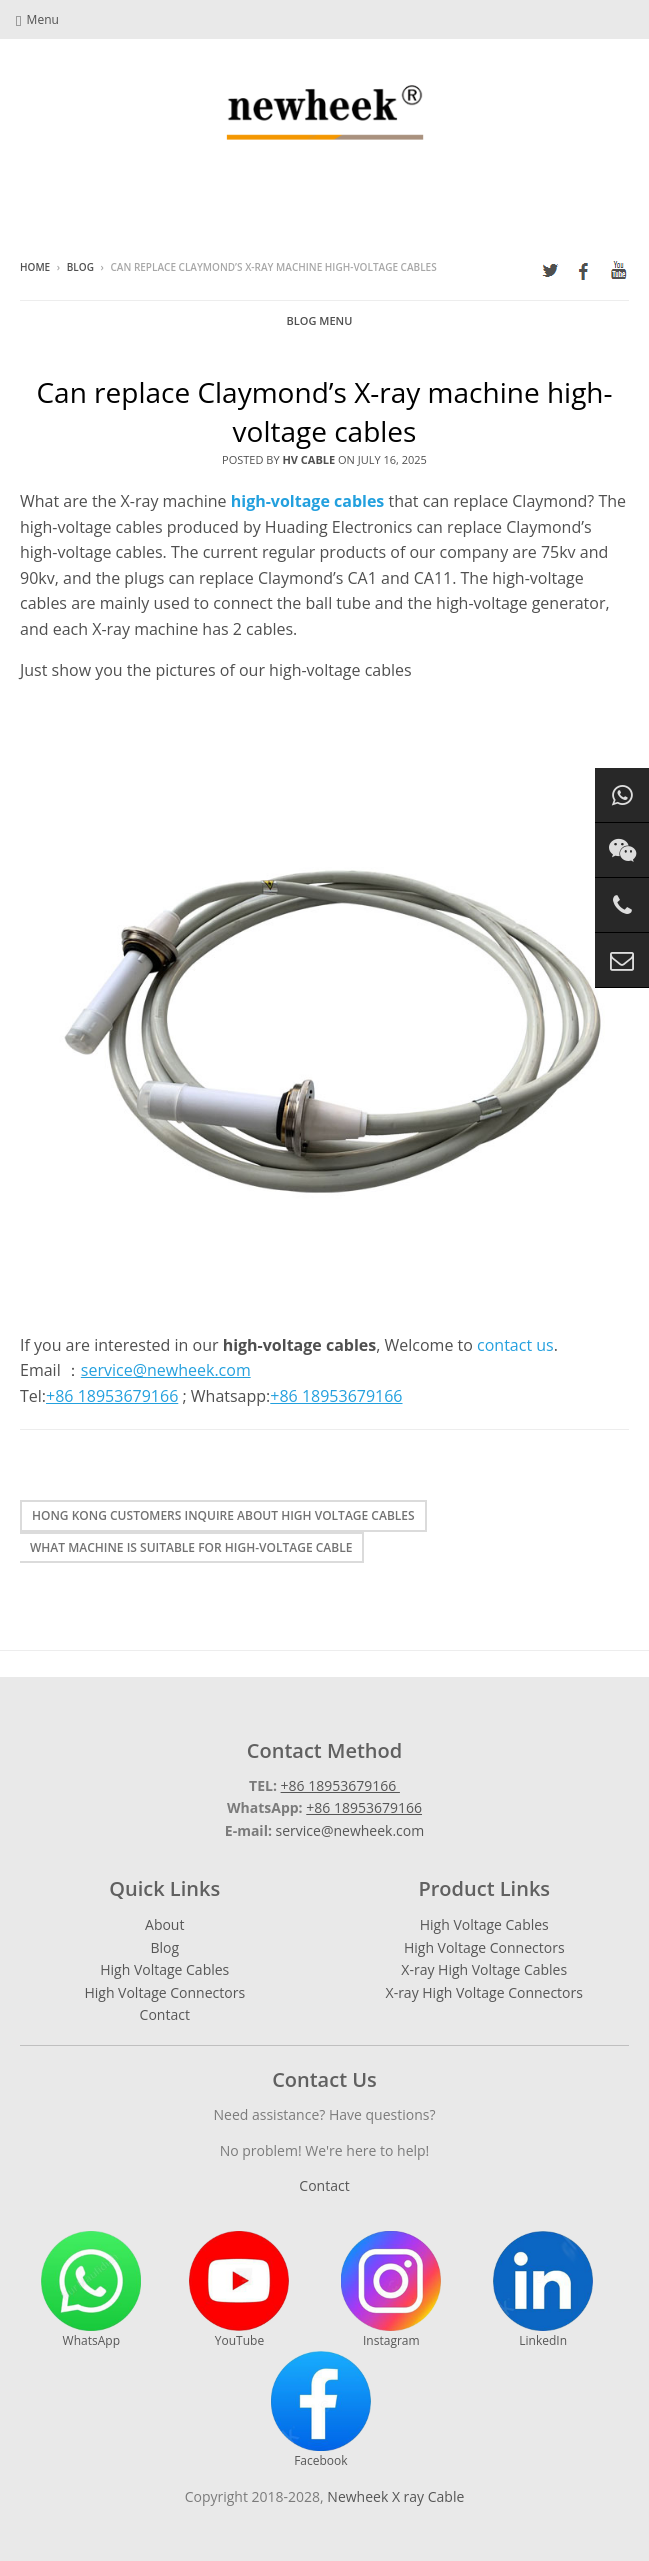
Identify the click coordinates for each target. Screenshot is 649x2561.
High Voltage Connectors (164, 1992)
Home (35, 267)
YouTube (239, 2290)
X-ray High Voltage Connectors (484, 1992)
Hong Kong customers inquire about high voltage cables (223, 1515)
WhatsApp (91, 2290)
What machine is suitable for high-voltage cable (191, 1547)
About (164, 1924)
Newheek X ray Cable (395, 2496)
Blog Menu (320, 320)
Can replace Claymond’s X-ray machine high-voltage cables (324, 411)
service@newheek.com (350, 1830)
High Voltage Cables (164, 1969)
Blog (80, 267)
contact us (515, 1345)
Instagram (391, 2290)
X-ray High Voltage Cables (484, 1969)
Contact (165, 2014)
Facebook (321, 2410)
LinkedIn (543, 2290)
